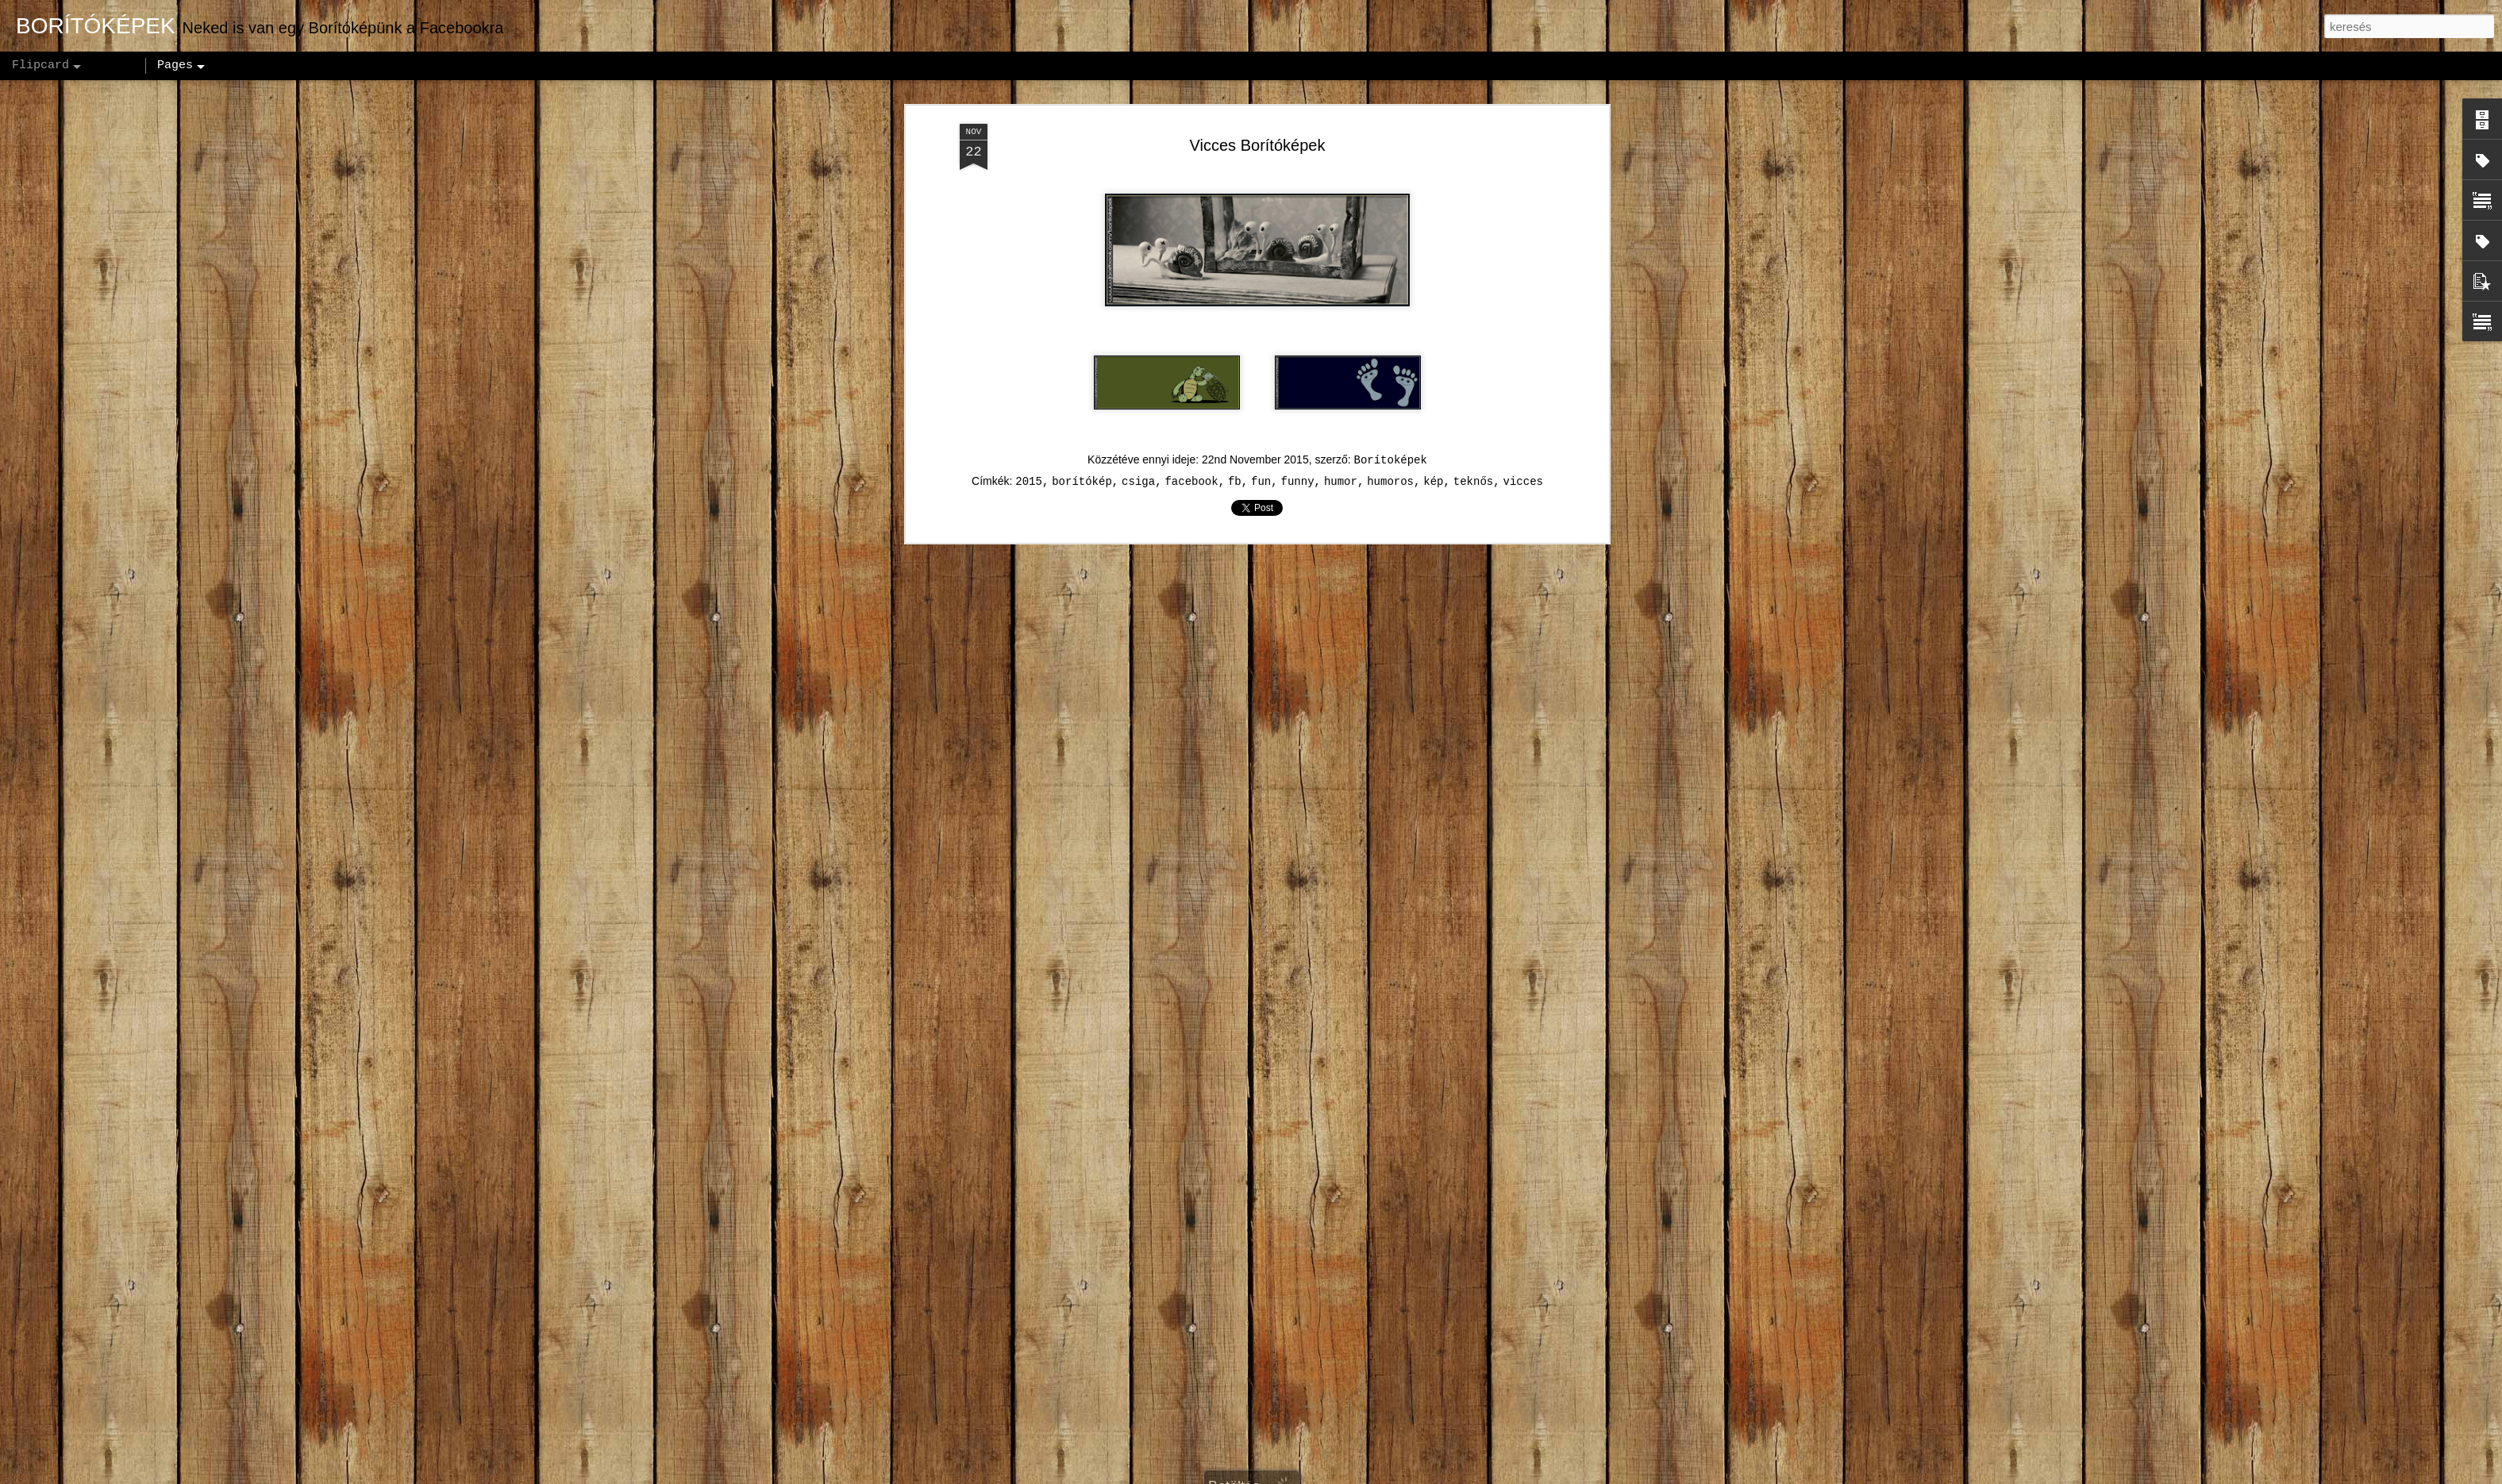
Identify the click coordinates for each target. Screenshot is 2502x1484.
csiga (1138, 340)
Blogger (1351, 1475)
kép (1433, 340)
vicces (1523, 340)
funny (1298, 340)
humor (1340, 340)
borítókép (1082, 340)
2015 (1028, 340)
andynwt (1260, 1475)
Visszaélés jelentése (1427, 1475)
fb (1234, 340)
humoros (1390, 340)
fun (1261, 340)
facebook (1191, 340)
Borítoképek (1390, 319)
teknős (1473, 340)
